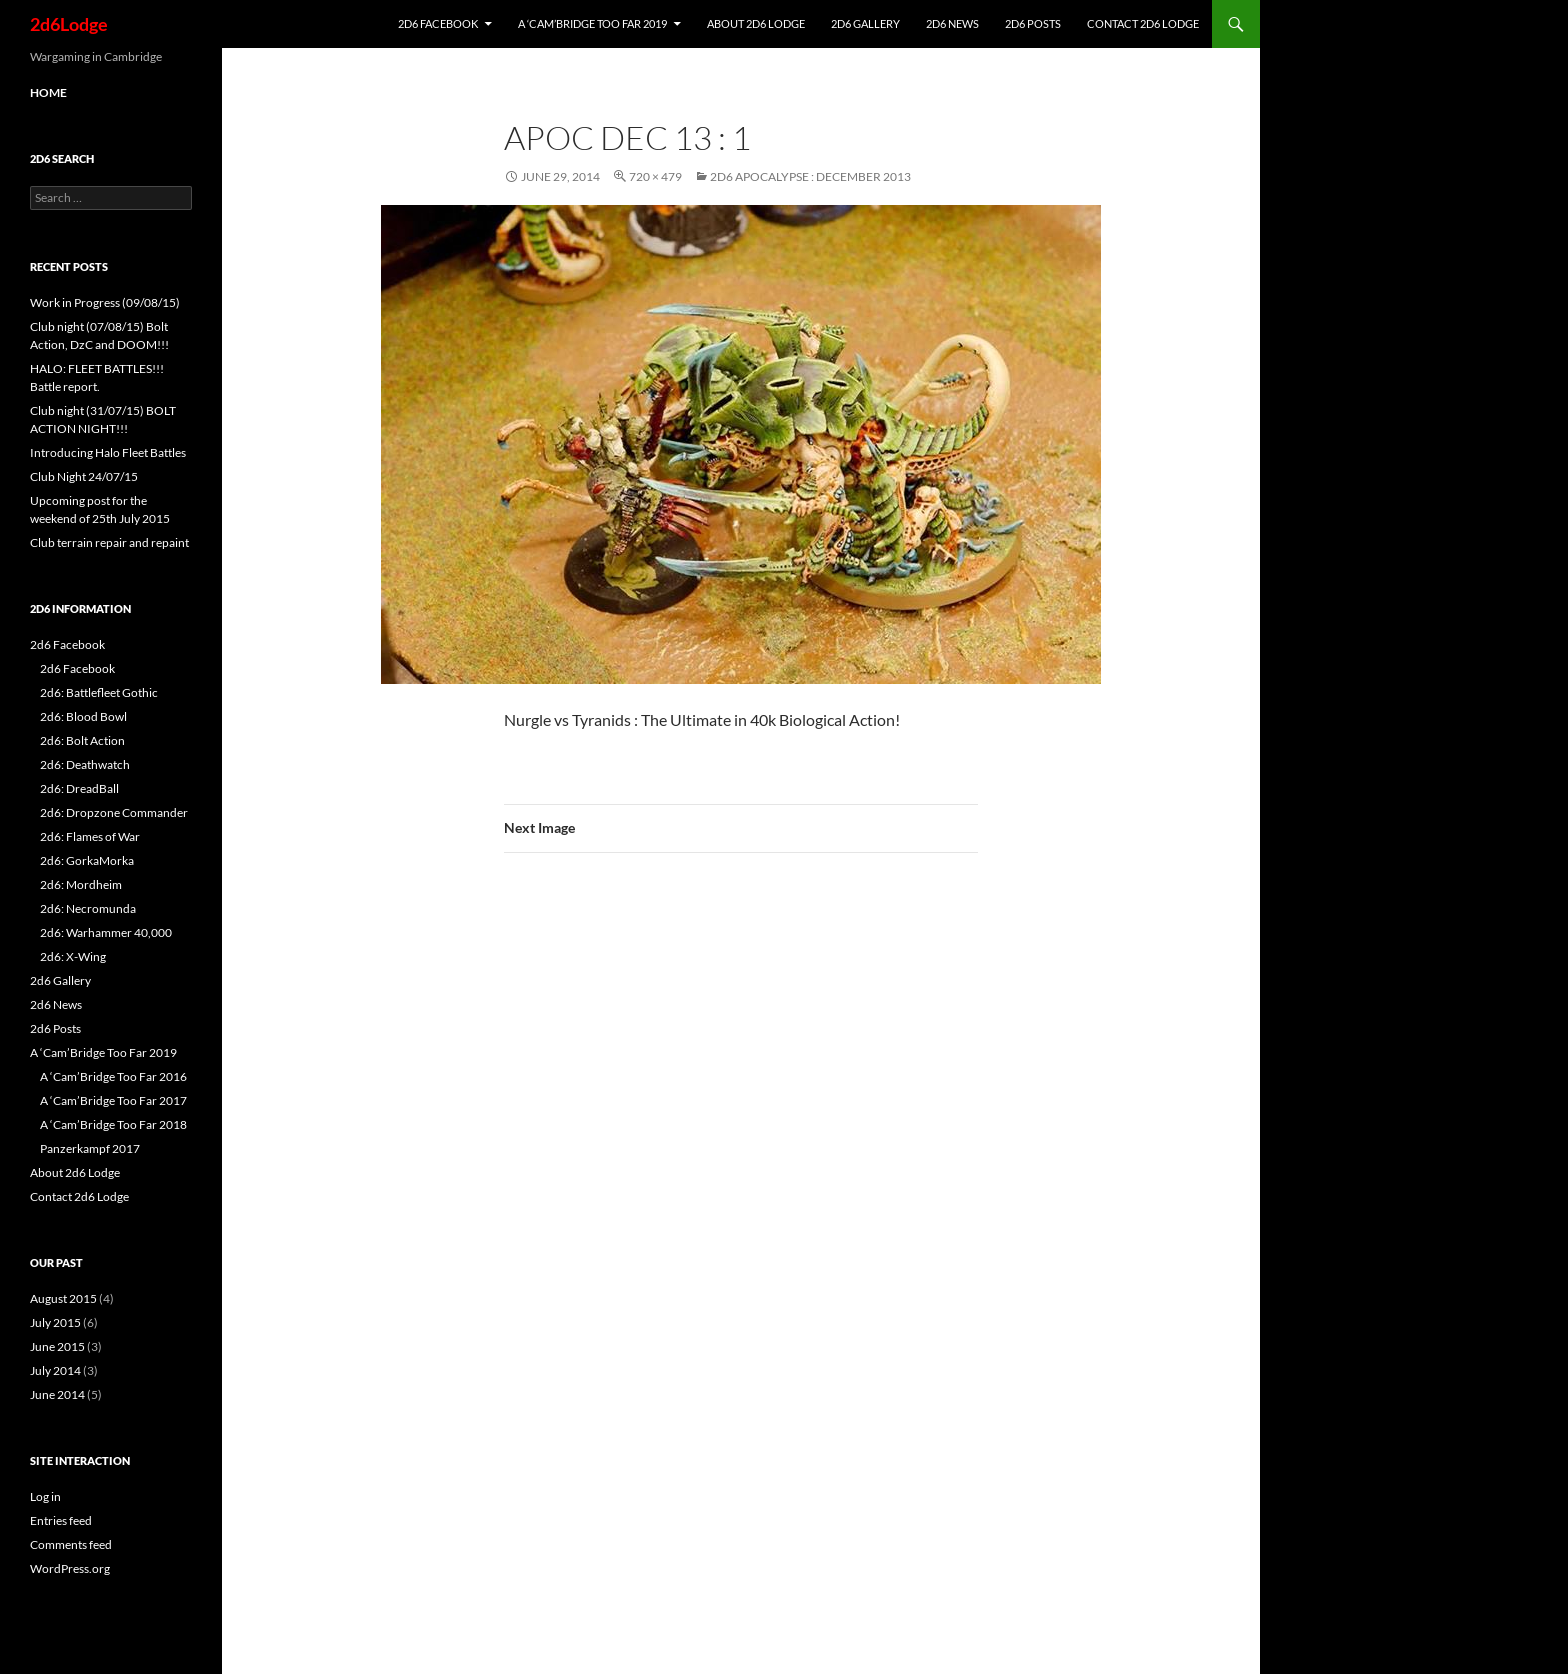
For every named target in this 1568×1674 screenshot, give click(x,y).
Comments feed (71, 1544)
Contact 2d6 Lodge (1143, 23)
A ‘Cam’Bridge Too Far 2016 (113, 1076)
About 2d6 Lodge (756, 23)
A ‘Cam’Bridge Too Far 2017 (113, 1100)
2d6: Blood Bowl (83, 716)
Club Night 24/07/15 (84, 476)
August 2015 (63, 1298)
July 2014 (55, 1370)
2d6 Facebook (438, 23)
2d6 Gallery (865, 23)
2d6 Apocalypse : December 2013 (810, 176)
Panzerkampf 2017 (90, 1148)
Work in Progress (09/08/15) (105, 302)
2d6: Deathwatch (85, 764)
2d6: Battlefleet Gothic (99, 692)
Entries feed (61, 1520)
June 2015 (57, 1346)
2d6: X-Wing (73, 956)
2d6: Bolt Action (82, 740)
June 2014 (57, 1394)
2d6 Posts (1033, 23)
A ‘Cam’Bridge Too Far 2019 (592, 23)
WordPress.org (70, 1568)
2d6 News (952, 23)
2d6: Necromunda (88, 908)
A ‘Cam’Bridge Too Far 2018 (113, 1124)
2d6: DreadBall (79, 788)
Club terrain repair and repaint (109, 542)
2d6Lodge (69, 24)
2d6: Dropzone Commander (114, 812)
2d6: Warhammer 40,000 (106, 932)
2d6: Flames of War (90, 836)
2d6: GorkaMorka (87, 860)
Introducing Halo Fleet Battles (108, 452)
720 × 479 (655, 176)
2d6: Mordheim (81, 884)
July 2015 (55, 1322)
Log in (45, 1496)
